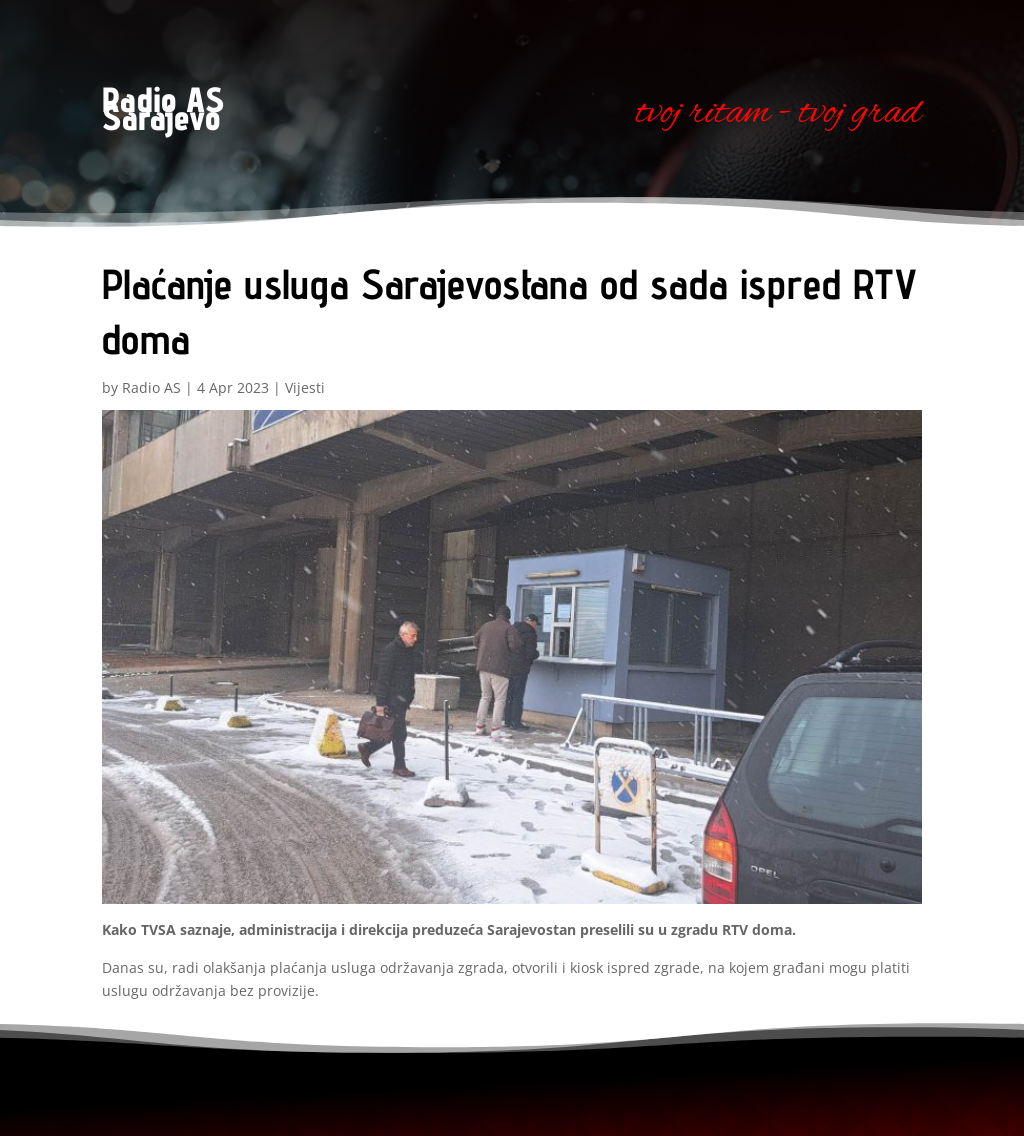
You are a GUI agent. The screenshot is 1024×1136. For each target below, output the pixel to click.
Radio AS (151, 387)
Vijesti (305, 387)
